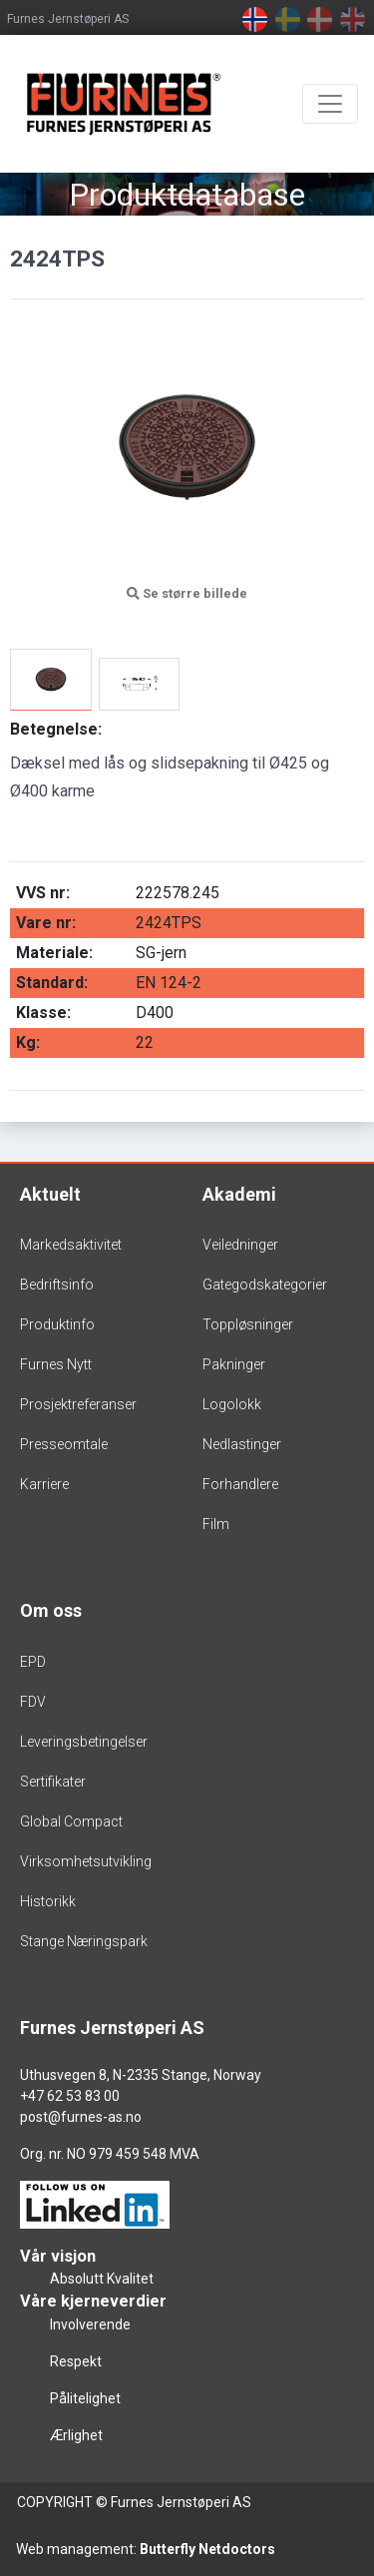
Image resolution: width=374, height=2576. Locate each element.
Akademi (239, 1194)
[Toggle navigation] (330, 104)
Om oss (51, 1610)
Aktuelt (50, 1194)
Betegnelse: (56, 729)
